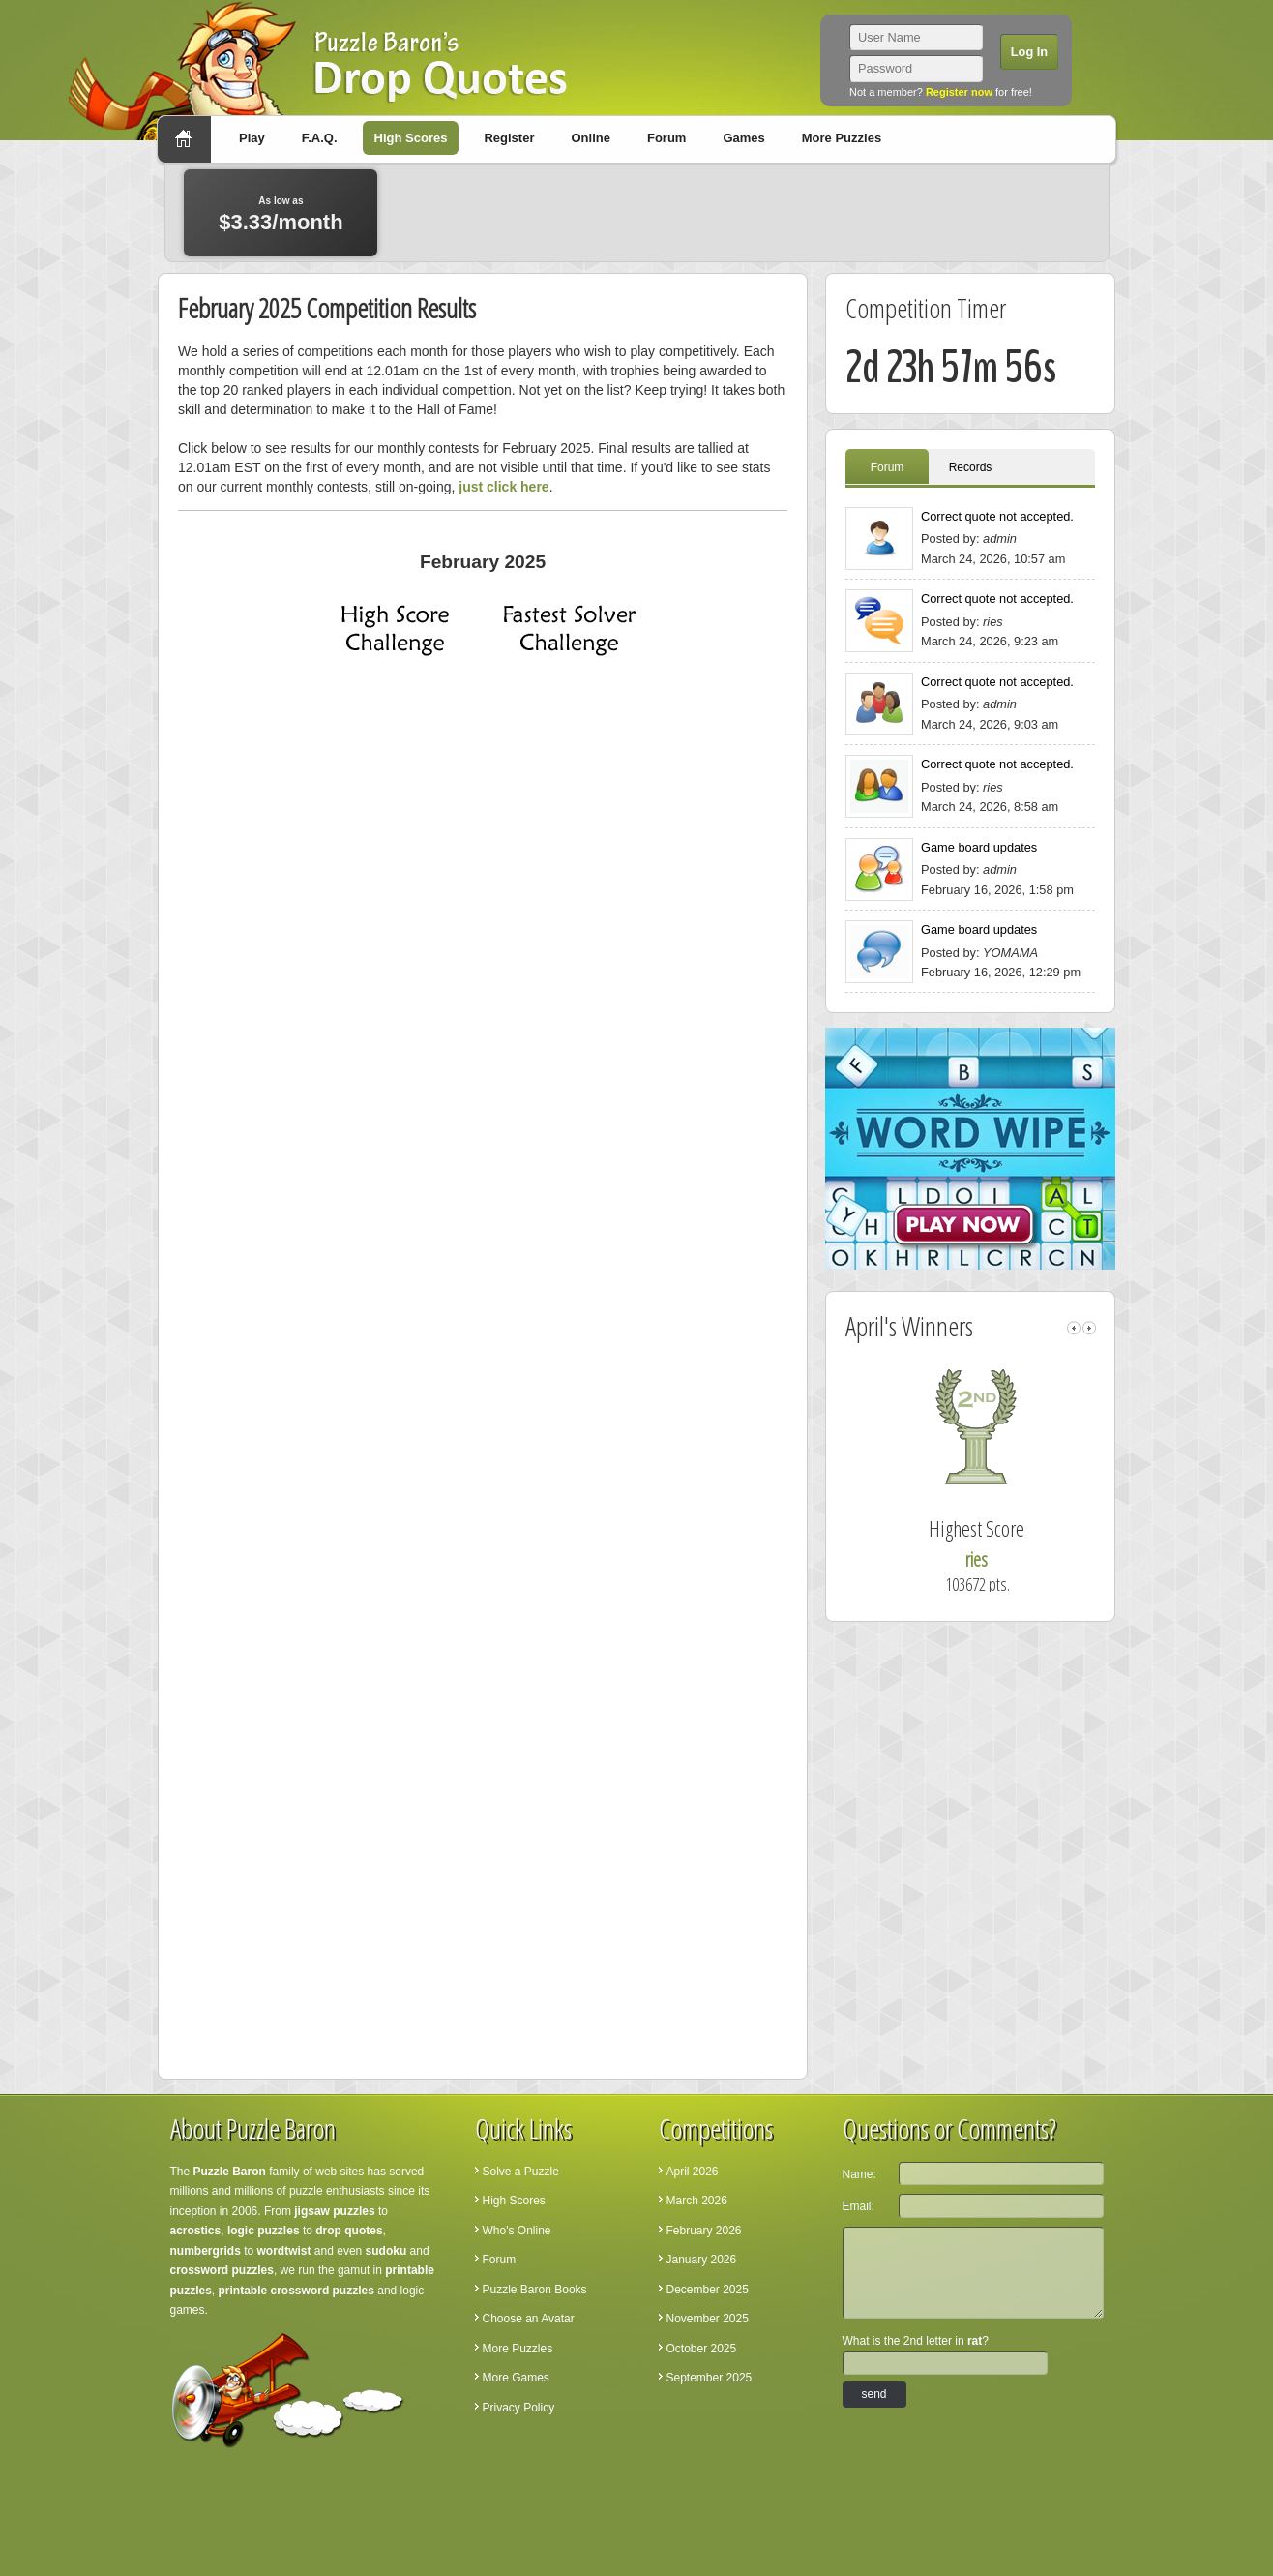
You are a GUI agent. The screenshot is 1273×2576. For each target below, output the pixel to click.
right (1089, 1328)
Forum (666, 138)
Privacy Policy (519, 2407)
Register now (959, 92)
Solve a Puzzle (521, 2171)
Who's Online (517, 2230)
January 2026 (701, 2259)
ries (1002, 1559)
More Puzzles (841, 138)
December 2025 (707, 2289)
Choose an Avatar (529, 2318)
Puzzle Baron (229, 2171)
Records (970, 467)
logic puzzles (263, 2230)
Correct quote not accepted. (997, 516)
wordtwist (284, 2251)
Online (590, 138)
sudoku (386, 2251)
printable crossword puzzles (296, 2290)
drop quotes (348, 2230)
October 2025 (701, 2348)
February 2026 (704, 2230)
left (1074, 1328)
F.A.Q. (320, 138)
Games (743, 138)
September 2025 (709, 2377)
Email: (858, 2206)
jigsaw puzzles (334, 2211)
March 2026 (696, 2200)
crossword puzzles (222, 2270)
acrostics (196, 2230)
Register (509, 138)
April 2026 (692, 2171)
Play (252, 138)
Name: (859, 2174)
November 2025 (707, 2318)
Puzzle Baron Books (535, 2289)
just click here (503, 486)
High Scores (411, 138)
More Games (516, 2377)
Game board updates (979, 847)
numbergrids (205, 2251)
